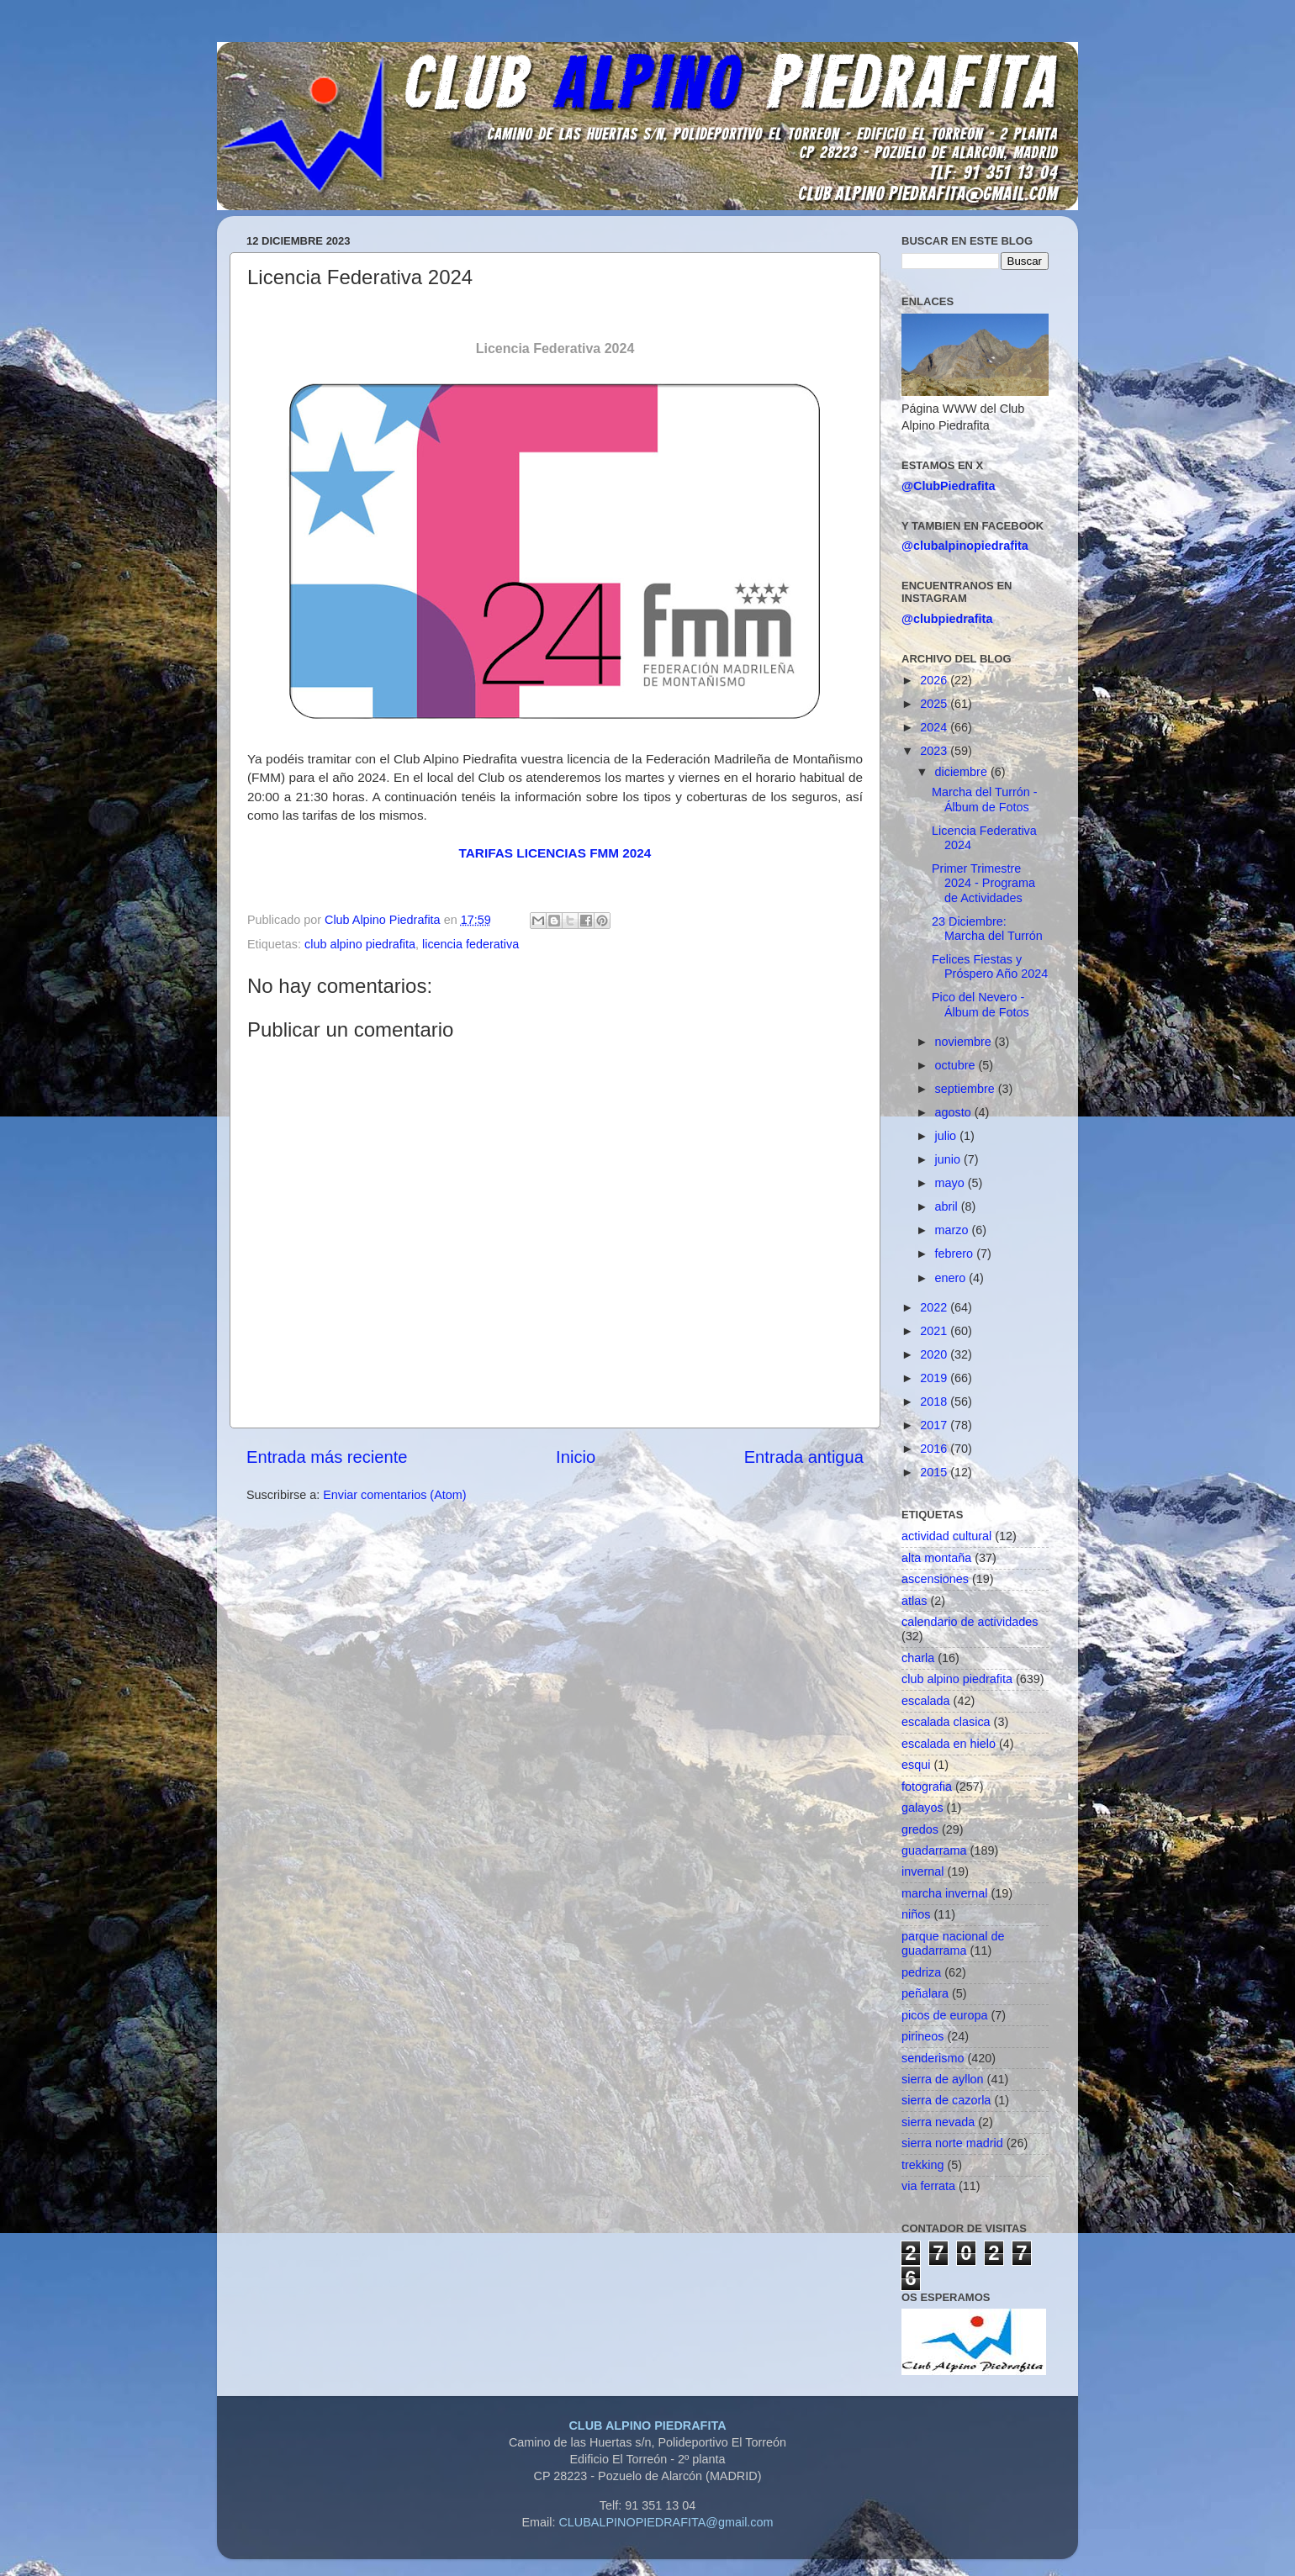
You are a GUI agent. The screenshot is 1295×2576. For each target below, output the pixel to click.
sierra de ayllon (942, 2079)
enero (952, 1278)
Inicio (575, 1457)
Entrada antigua (804, 1457)
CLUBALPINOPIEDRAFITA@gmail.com (665, 2522)
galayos (922, 1807)
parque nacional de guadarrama (952, 1943)
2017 (935, 1425)
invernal (922, 1871)
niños (915, 1914)
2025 (935, 703)
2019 (935, 1378)
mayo (951, 1183)
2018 (935, 1401)
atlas (914, 1600)
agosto (955, 1112)
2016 (935, 1448)
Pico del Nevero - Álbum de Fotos (980, 1004)
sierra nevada (938, 2122)
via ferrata (928, 2186)
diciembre (963, 772)
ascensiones (935, 1579)
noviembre (965, 1041)
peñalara (925, 1993)
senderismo (932, 2058)
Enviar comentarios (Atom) (394, 1495)
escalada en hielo (948, 1743)
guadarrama (934, 1850)
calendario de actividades (969, 1621)
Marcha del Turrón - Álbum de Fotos (985, 799)
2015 (935, 1472)
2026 (935, 680)
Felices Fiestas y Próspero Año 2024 (990, 966)
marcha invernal (944, 1893)
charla (917, 1658)
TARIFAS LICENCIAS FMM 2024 (555, 853)
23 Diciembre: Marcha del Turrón (987, 928)
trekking (922, 2165)
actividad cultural (946, 1536)
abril (948, 1206)
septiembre (966, 1088)
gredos (919, 1829)
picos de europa (944, 2015)
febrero (956, 1253)
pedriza (921, 1972)
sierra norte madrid (952, 2143)
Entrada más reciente (327, 1457)
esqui (915, 1764)
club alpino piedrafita (359, 944)
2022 (935, 1307)
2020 (935, 1354)
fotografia (926, 1786)
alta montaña (936, 1558)
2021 (935, 1331)
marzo (953, 1230)
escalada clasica (946, 1722)
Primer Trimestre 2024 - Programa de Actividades (983, 883)
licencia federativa (470, 944)
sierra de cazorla (946, 2100)
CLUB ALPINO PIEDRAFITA (647, 2425)
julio (947, 1136)
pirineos (922, 2036)
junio (949, 1159)
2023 (935, 750)
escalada (925, 1701)
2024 (935, 727)
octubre (957, 1065)
